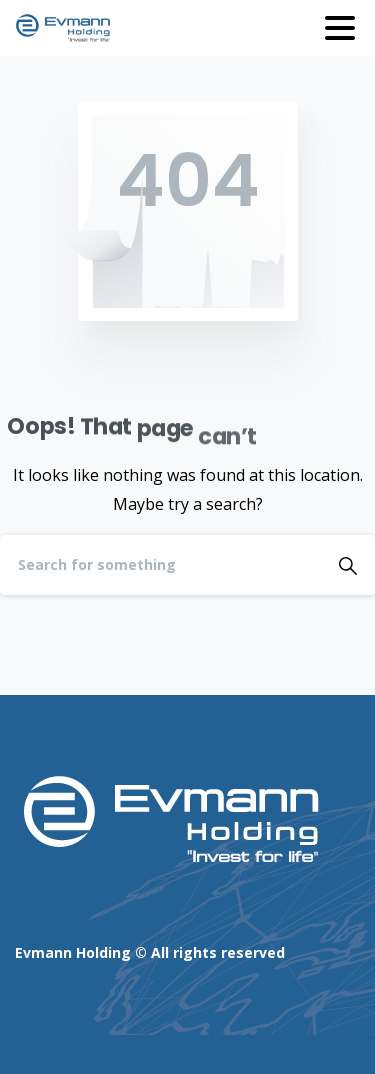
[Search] (160, 565)
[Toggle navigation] (340, 28)
